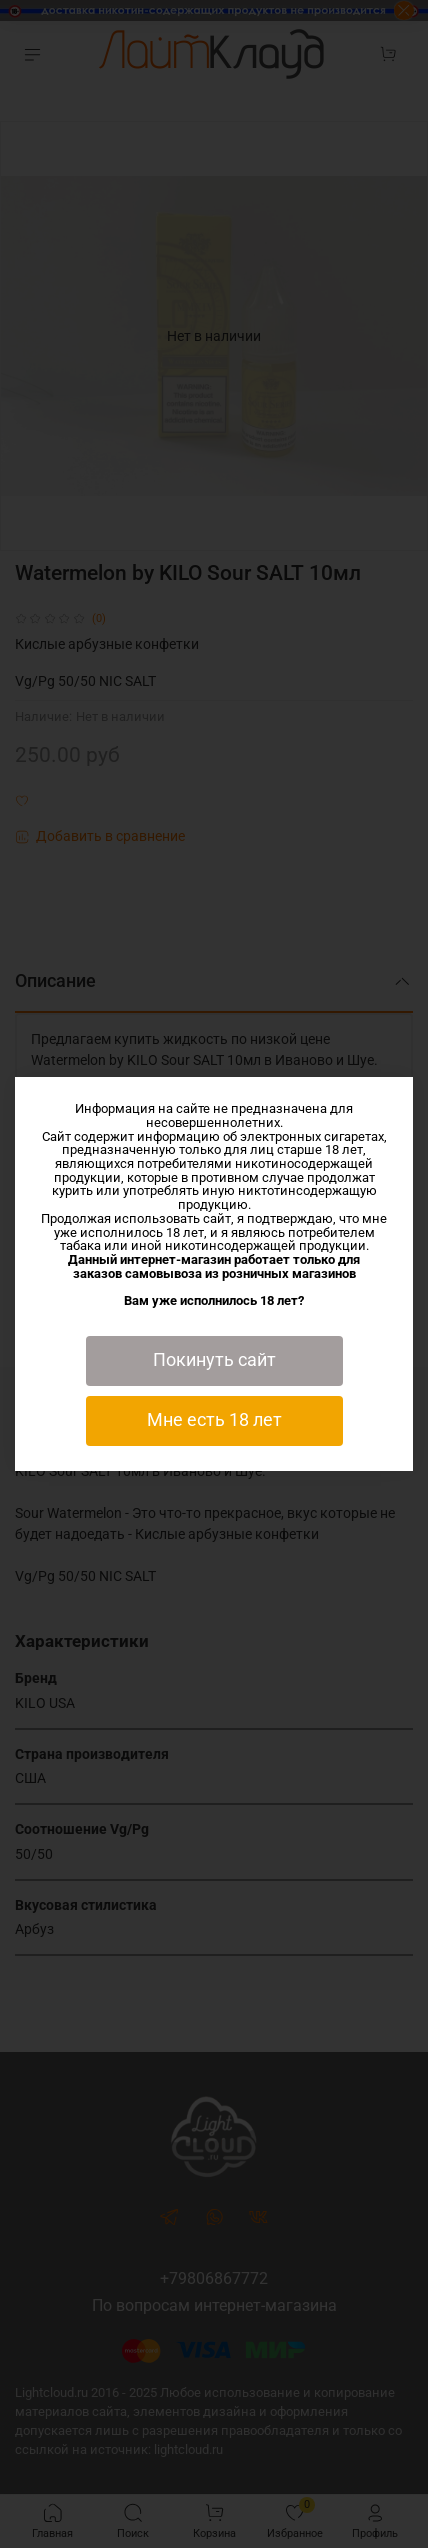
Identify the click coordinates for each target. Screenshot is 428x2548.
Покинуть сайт (214, 1360)
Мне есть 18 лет (214, 1420)
